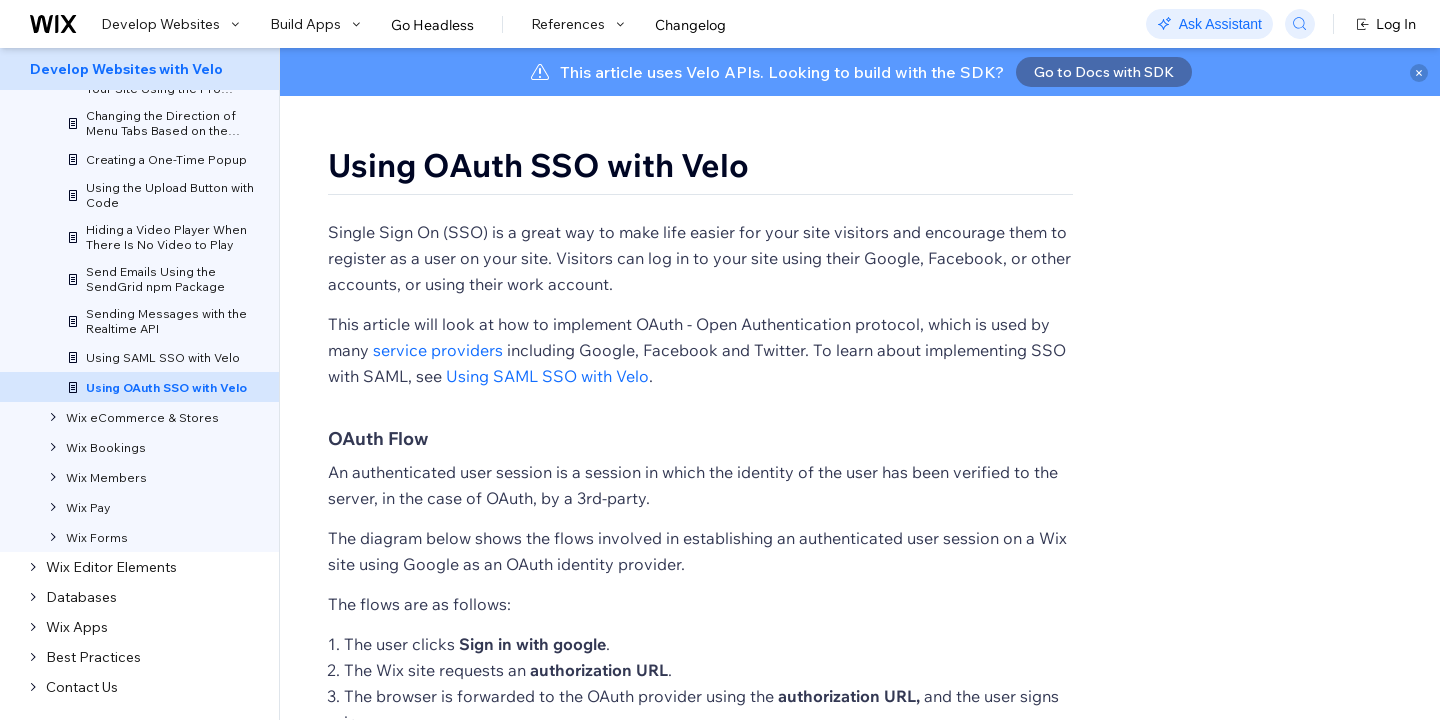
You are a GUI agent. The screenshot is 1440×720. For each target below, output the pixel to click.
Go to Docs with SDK (1104, 72)
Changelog (690, 25)
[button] (403, 236)
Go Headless (432, 25)
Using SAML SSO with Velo (547, 434)
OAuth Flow (378, 497)
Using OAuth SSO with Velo (538, 165)
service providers (438, 408)
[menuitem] (139, 69)
